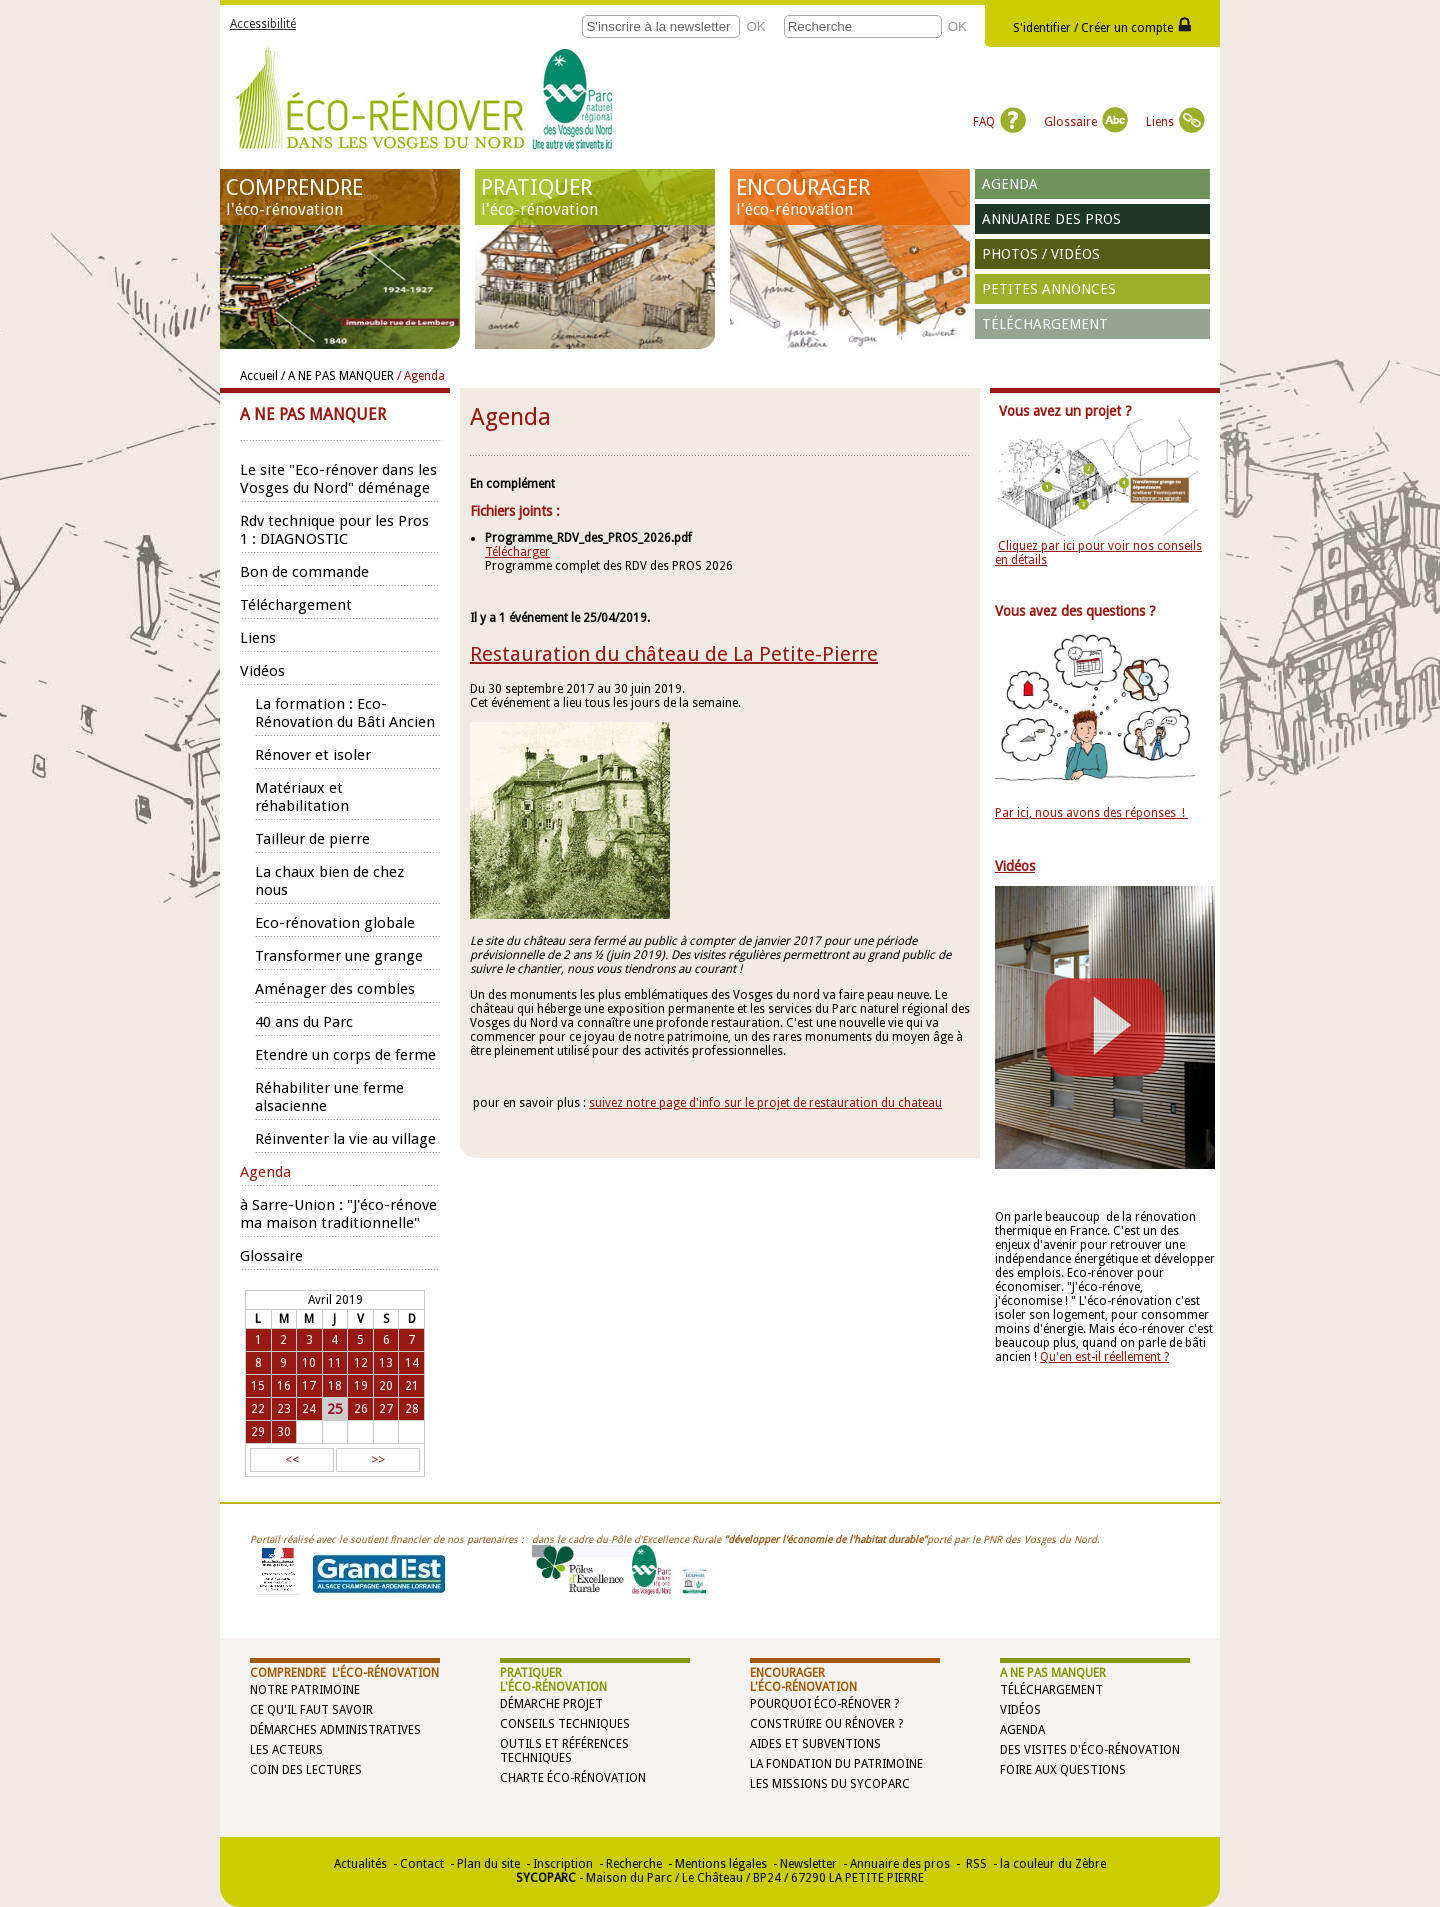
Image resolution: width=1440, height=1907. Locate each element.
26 (361, 1409)
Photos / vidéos (1041, 254)
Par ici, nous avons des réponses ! (1091, 813)
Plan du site (488, 1864)
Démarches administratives (335, 1730)
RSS (975, 1864)
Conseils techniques (565, 1724)
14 (412, 1363)
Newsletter (808, 1864)
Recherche (634, 1864)
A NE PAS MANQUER (1053, 1673)
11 (335, 1363)
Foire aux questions (1063, 1770)
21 (412, 1386)
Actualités (360, 1864)
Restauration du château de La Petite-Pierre (674, 654)
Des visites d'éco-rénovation (1090, 1750)
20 (386, 1386)
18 (335, 1386)
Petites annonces (1049, 289)
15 (258, 1386)
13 (386, 1363)
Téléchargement (1045, 324)
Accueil (259, 376)
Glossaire (1086, 122)
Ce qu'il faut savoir (311, 1710)
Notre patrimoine (305, 1690)
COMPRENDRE (340, 197)
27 (386, 1409)
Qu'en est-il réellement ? (1104, 1357)
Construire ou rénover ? (826, 1724)
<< (292, 1460)
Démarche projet (551, 1704)
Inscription (563, 1864)
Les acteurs (286, 1750)
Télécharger (517, 552)
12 (361, 1363)
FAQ (999, 122)
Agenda (1010, 184)
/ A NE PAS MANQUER (337, 376)
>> (378, 1460)
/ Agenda (421, 376)
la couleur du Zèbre (1053, 1864)
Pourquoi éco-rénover (820, 1704)
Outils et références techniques (564, 1751)
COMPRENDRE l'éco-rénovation (344, 1673)
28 (412, 1409)
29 (258, 1432)
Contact (422, 1864)
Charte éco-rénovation (573, 1778)
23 (284, 1409)
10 (309, 1363)
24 (309, 1409)
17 (309, 1386)
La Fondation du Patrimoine (836, 1764)
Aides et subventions (815, 1744)
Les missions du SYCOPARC (830, 1784)
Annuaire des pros (1051, 219)
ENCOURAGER (850, 197)
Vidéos (1020, 1710)
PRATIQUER (595, 197)
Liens (1175, 122)
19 (361, 1386)
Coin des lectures (306, 1770)
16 (284, 1386)
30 (284, 1432)
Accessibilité (263, 24)
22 (258, 1409)
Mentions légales (721, 1864)
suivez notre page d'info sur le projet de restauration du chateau (765, 1103)
